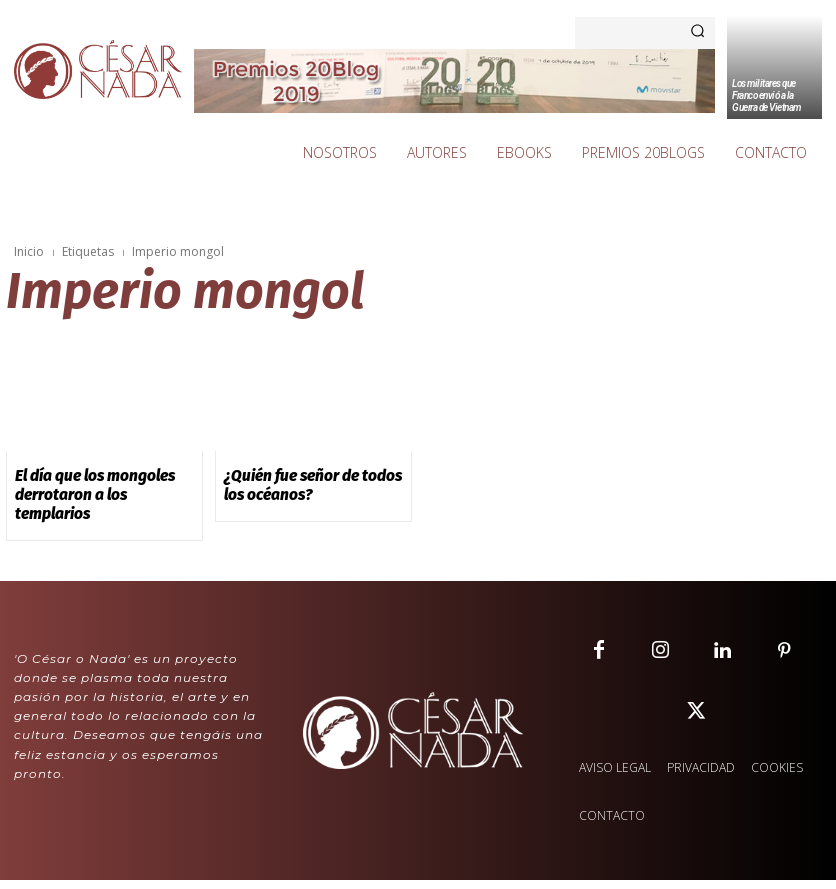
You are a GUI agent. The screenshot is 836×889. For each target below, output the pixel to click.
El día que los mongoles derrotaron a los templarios (103, 483)
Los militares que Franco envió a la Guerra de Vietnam (766, 95)
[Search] (697, 33)
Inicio (29, 251)
